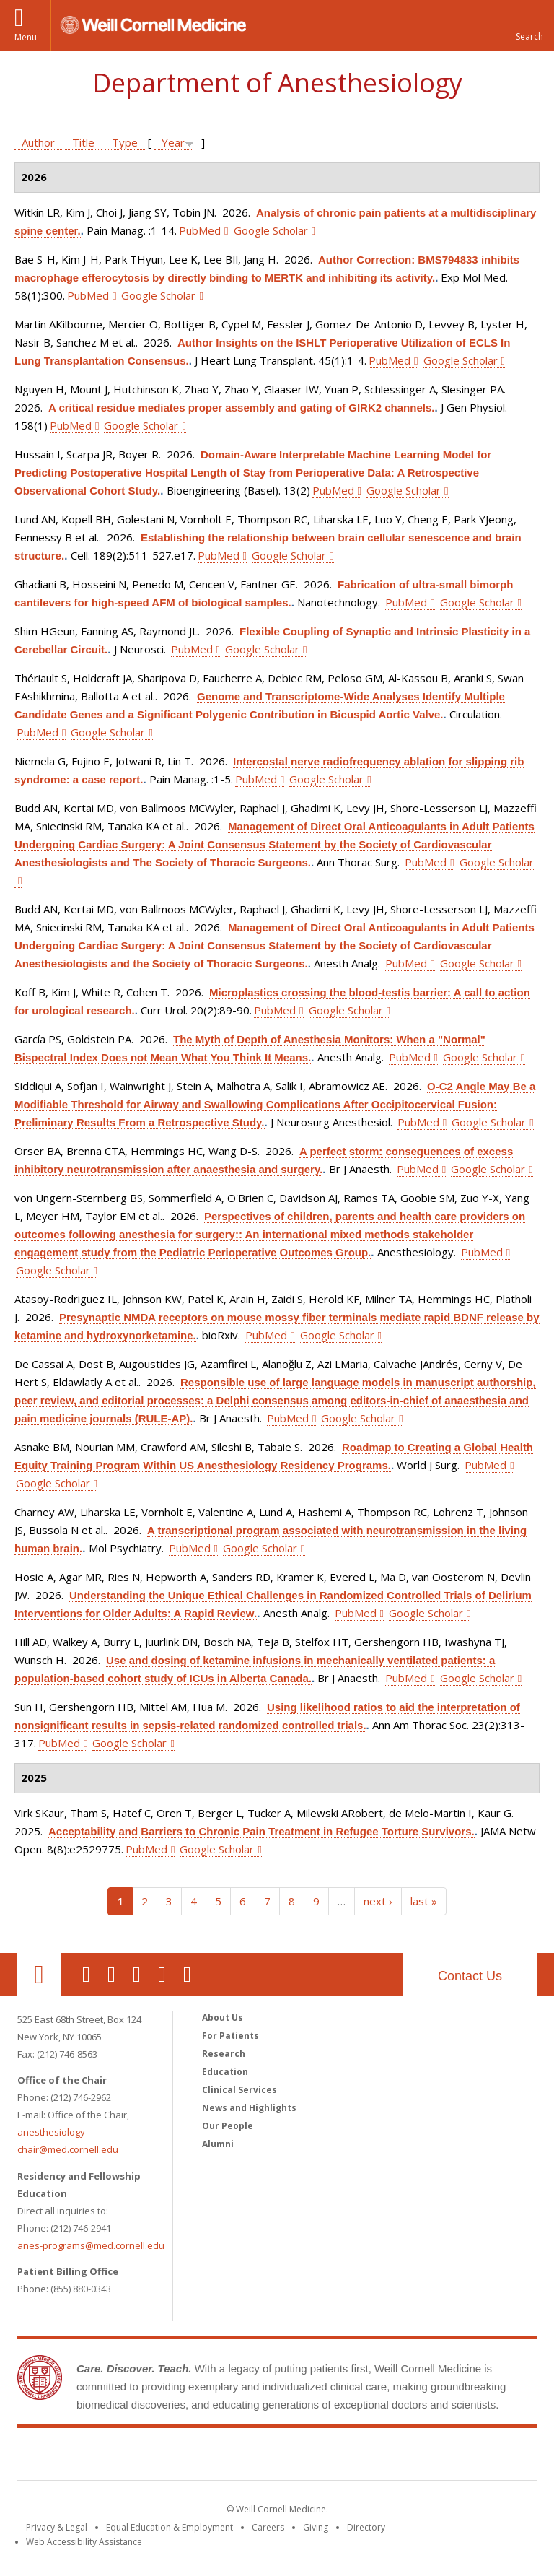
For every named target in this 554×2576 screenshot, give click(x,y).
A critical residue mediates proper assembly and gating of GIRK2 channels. (241, 407)
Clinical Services (239, 2090)
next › (378, 1901)
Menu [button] (25, 37)
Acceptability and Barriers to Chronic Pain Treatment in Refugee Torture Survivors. (261, 1831)
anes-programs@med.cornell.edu (90, 2245)
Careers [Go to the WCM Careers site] (268, 2527)
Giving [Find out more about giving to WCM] (315, 2527)
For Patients (230, 2035)
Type (125, 142)
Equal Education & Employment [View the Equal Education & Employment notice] (169, 2527)
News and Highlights (249, 2108)
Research (223, 2054)
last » (423, 1901)
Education (225, 2072)
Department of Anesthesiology (277, 82)
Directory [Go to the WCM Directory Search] (366, 2527)
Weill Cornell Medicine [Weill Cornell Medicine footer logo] (277, 2457)
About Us (222, 2017)
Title (83, 142)
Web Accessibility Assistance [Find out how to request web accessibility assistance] (84, 2542)
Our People (227, 2126)
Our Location (39, 1974)
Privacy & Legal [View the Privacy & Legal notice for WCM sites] (56, 2527)
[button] (529, 25)
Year (173, 142)
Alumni (218, 2144)
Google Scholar (271, 230)
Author (38, 142)
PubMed (200, 230)
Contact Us (470, 1976)
